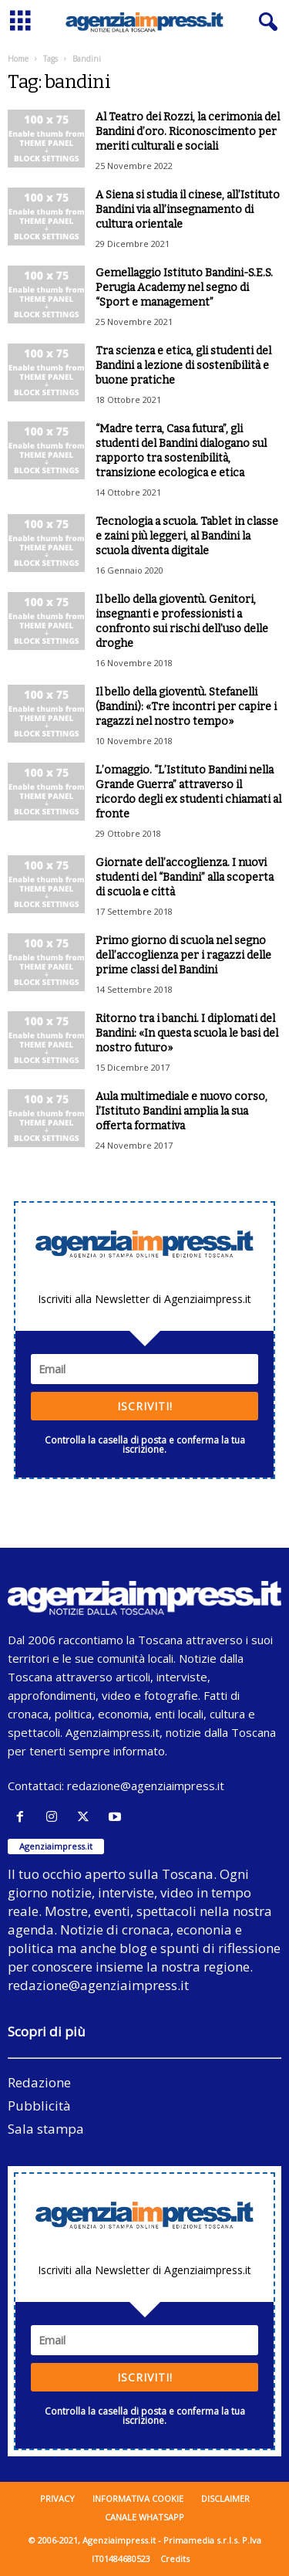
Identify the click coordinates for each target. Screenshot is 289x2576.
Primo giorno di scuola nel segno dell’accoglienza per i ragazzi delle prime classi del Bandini (183, 955)
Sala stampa (46, 2129)
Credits (175, 2558)
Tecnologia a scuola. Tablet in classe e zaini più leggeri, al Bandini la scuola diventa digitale (187, 536)
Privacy (57, 2498)
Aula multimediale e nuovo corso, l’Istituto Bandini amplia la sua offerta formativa (181, 1111)
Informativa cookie (137, 2498)
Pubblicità (39, 2105)
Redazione (39, 2082)
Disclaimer (225, 2498)
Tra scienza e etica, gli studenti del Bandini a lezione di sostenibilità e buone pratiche (183, 365)
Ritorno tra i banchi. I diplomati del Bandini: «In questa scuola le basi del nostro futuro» (187, 1033)
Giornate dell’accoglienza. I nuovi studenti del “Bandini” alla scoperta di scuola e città (185, 877)
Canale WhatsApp (144, 2517)
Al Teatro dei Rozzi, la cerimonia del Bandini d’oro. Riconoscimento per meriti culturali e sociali (188, 131)
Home (18, 58)
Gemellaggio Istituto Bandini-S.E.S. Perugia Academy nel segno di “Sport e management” (184, 287)
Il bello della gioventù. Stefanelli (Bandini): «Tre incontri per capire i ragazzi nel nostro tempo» (186, 706)
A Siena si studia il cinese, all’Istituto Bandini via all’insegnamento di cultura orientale (188, 209)
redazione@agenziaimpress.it (145, 1785)
